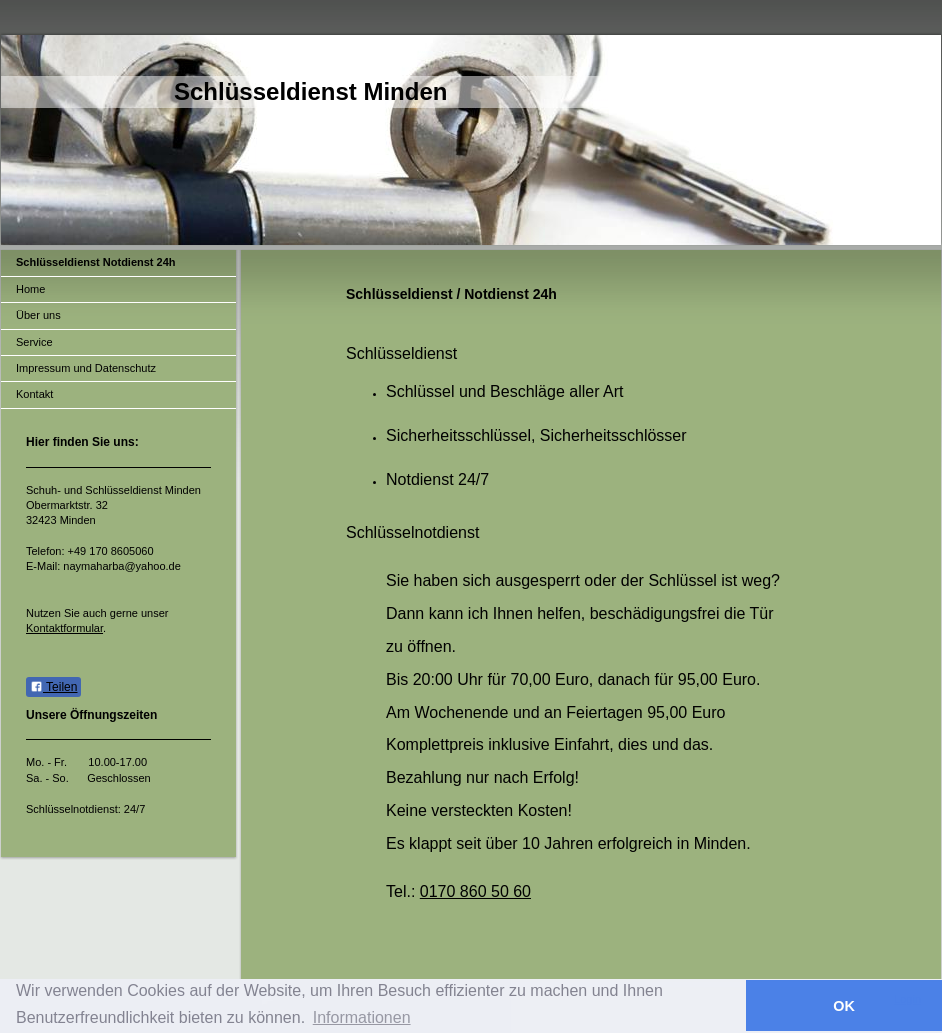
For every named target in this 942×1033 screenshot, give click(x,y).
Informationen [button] (362, 1017)
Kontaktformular (64, 628)
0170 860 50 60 (475, 891)
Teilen (53, 687)
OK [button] (844, 1006)
